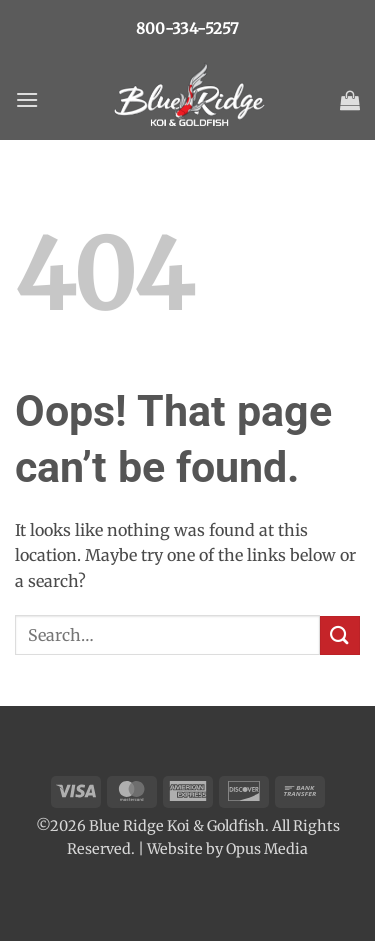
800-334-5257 (187, 28)
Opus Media (267, 849)
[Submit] (340, 635)
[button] (27, 99)
